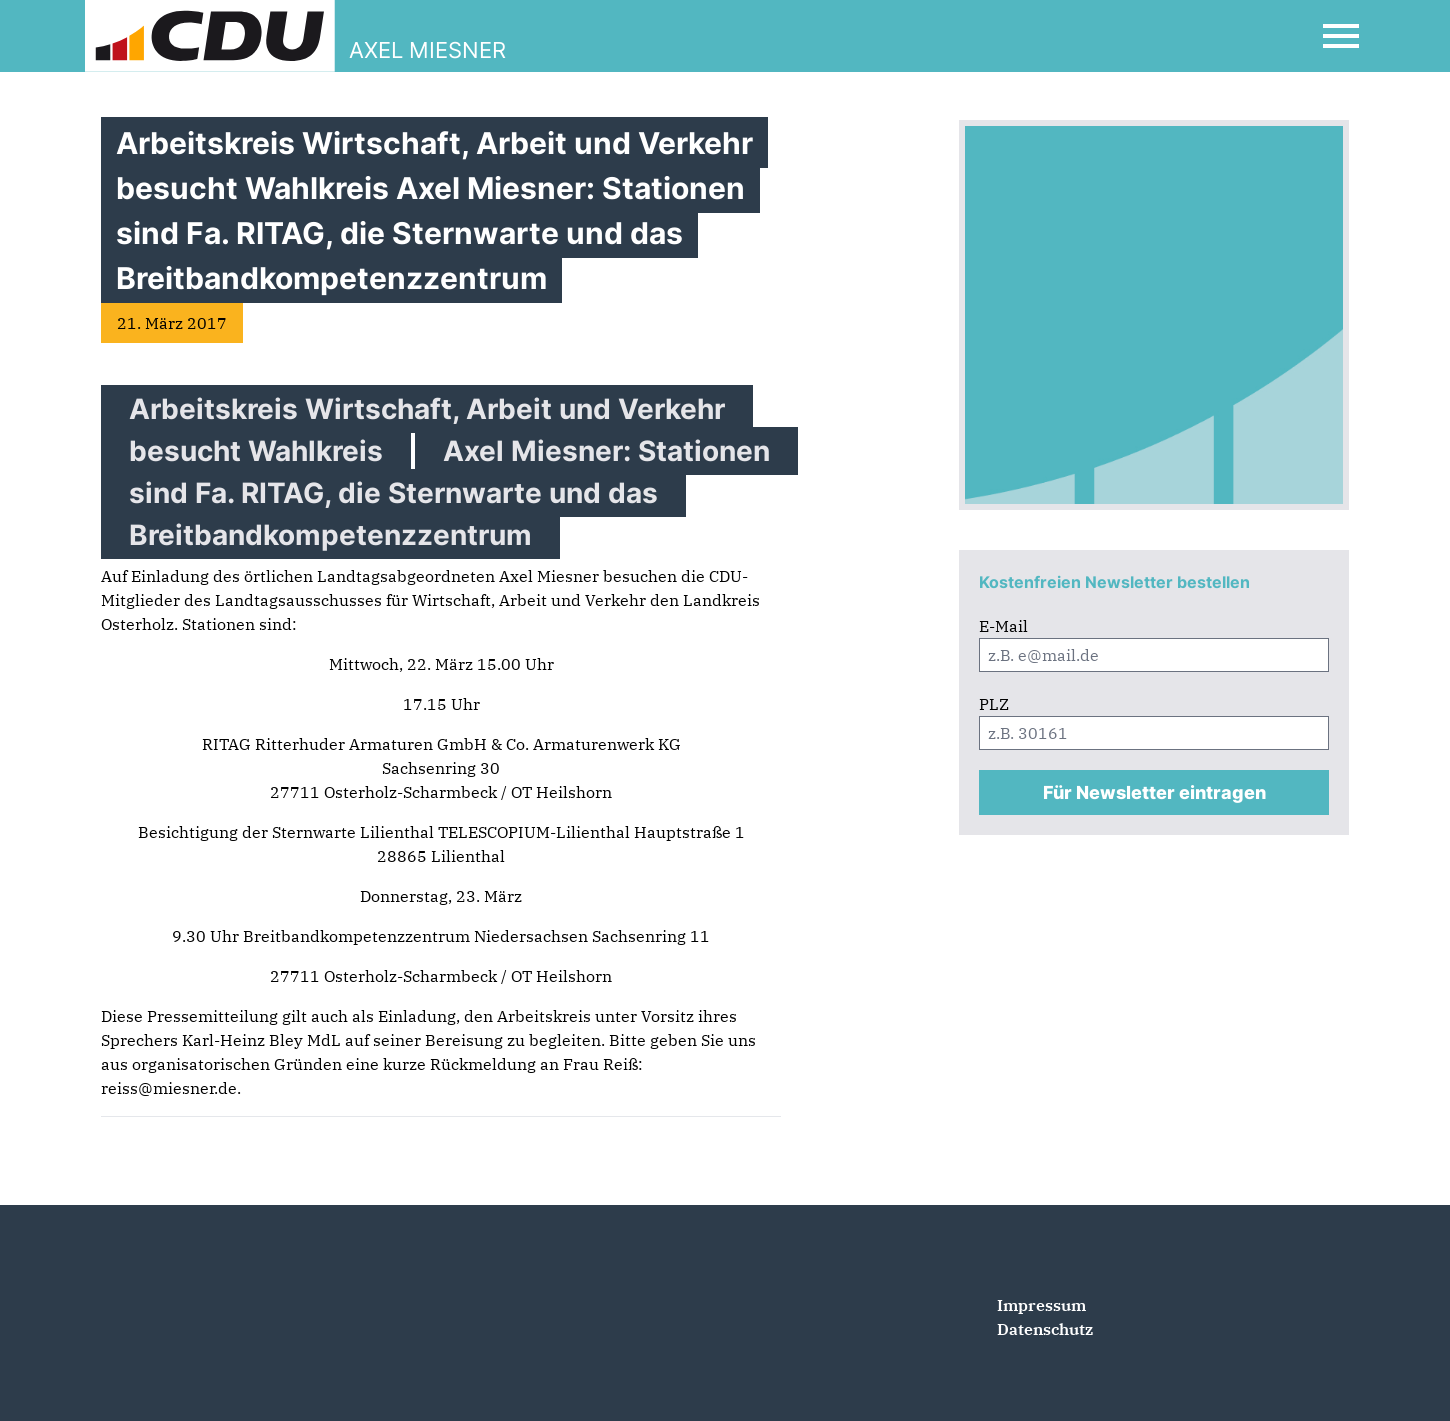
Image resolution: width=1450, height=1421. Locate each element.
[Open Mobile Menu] (1341, 36)
